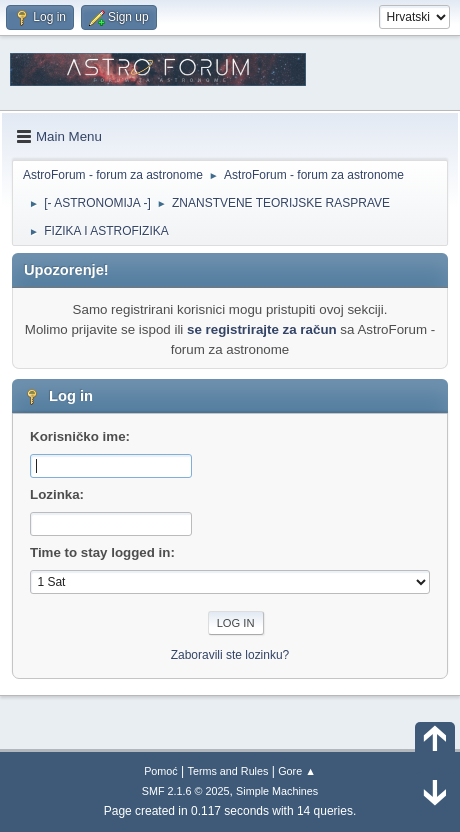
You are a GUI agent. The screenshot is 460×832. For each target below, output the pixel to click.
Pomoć (161, 771)
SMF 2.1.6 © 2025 (186, 791)
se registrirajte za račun (262, 329)
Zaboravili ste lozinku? (230, 655)
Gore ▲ (297, 771)
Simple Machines (277, 791)
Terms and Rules (228, 771)
